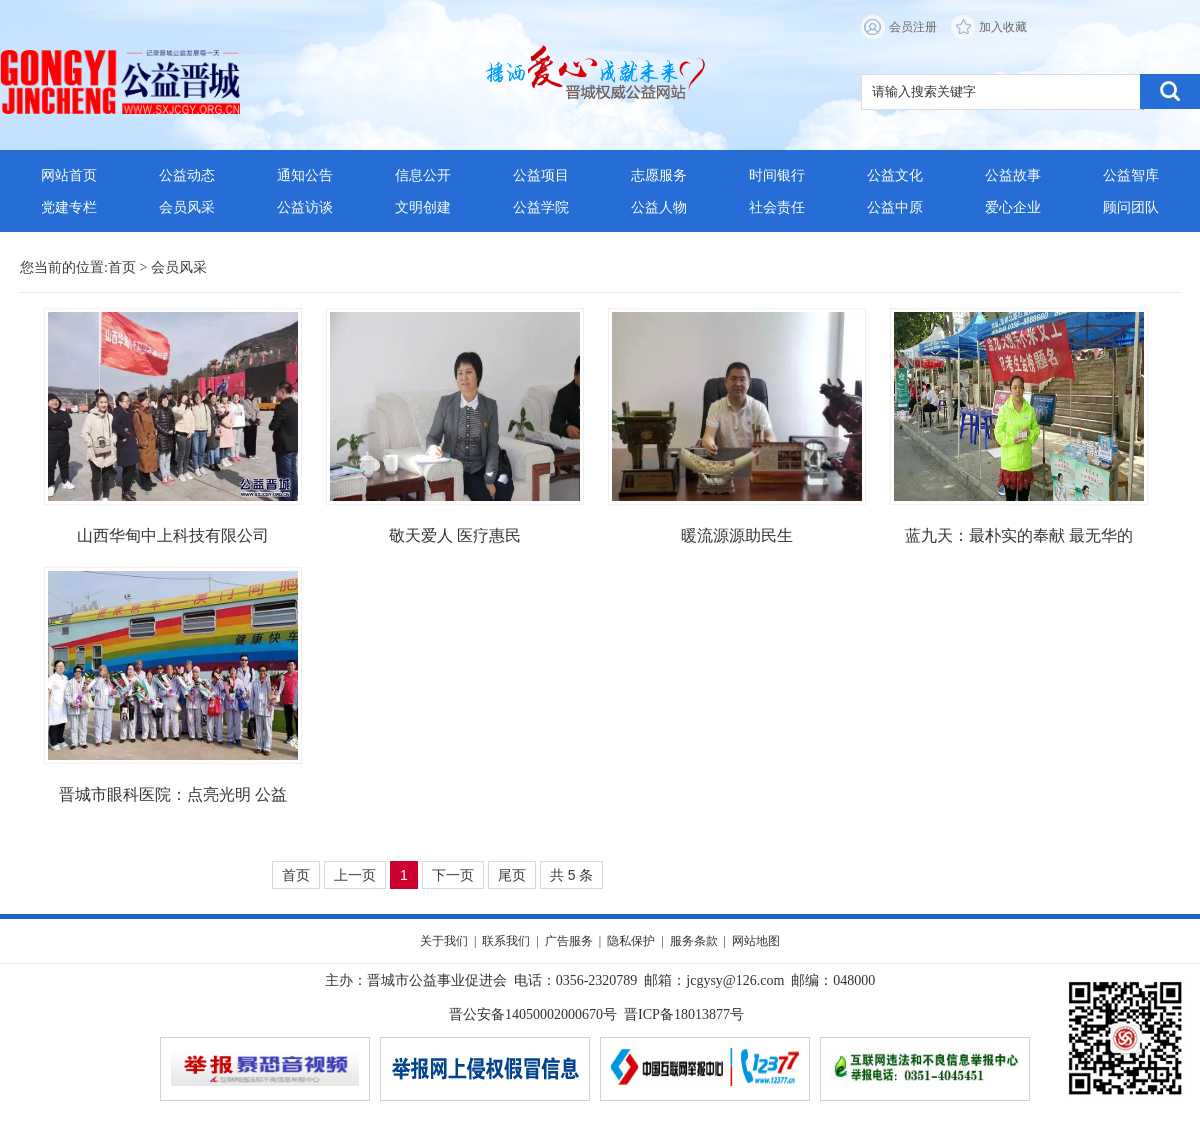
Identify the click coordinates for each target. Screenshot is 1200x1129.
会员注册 (913, 27)
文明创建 (423, 207)
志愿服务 (659, 175)
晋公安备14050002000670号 (533, 1014)
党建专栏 (69, 207)
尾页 (512, 875)
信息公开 (423, 175)
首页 (122, 267)
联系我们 (506, 941)
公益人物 (659, 207)
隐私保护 (631, 941)
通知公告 (305, 175)
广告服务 (569, 941)
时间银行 (777, 175)
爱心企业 (1013, 207)
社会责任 (777, 207)
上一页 (355, 875)
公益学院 (541, 207)
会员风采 (187, 207)
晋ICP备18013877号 (684, 1014)
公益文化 (895, 175)
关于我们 (444, 941)
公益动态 (187, 175)
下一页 (453, 875)
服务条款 (694, 941)
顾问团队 (1131, 207)
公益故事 (1013, 175)
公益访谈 (305, 207)
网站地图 (756, 941)
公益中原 (895, 207)
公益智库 (1131, 175)
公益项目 (541, 175)
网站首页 (69, 175)
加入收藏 (1003, 27)
